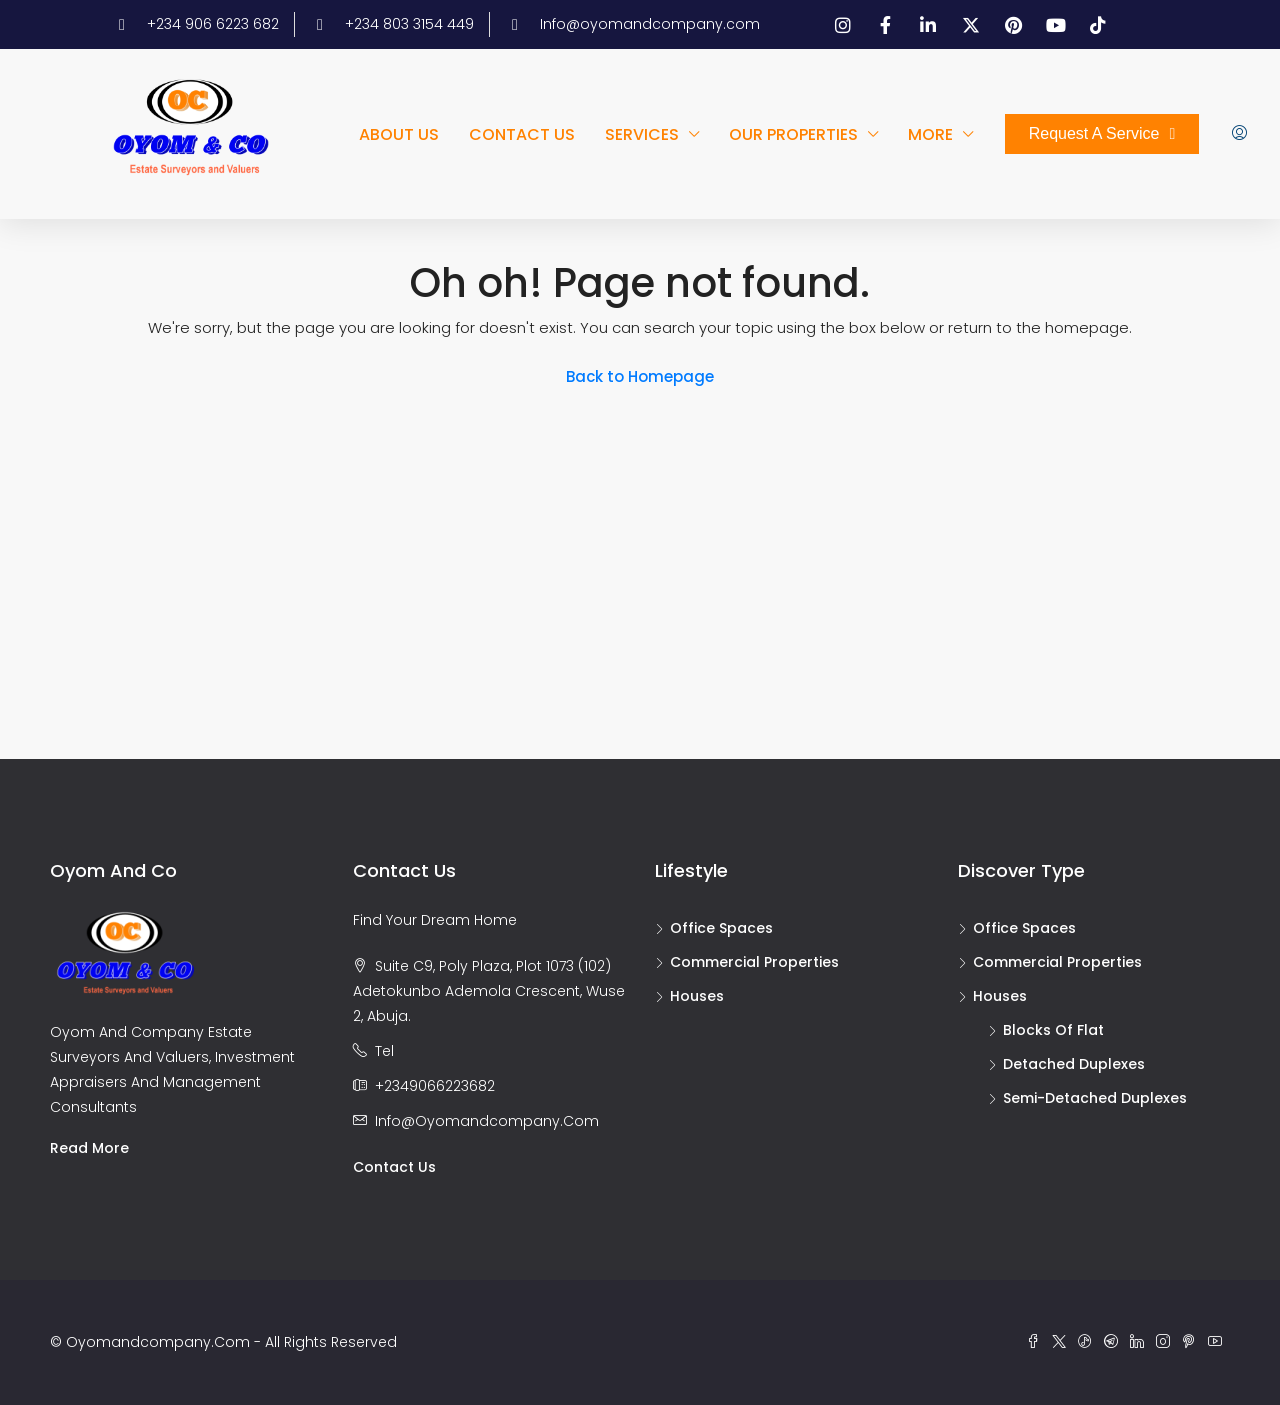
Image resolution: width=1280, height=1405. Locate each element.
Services (642, 134)
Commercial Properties (754, 962)
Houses (697, 996)
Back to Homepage (640, 376)
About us (399, 134)
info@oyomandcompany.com (487, 1121)
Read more (89, 1148)
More (930, 134)
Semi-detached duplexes (1095, 1098)
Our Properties (793, 134)
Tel (384, 1051)
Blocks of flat (1053, 1030)
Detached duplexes (1074, 1064)
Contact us (522, 134)
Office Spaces (721, 928)
